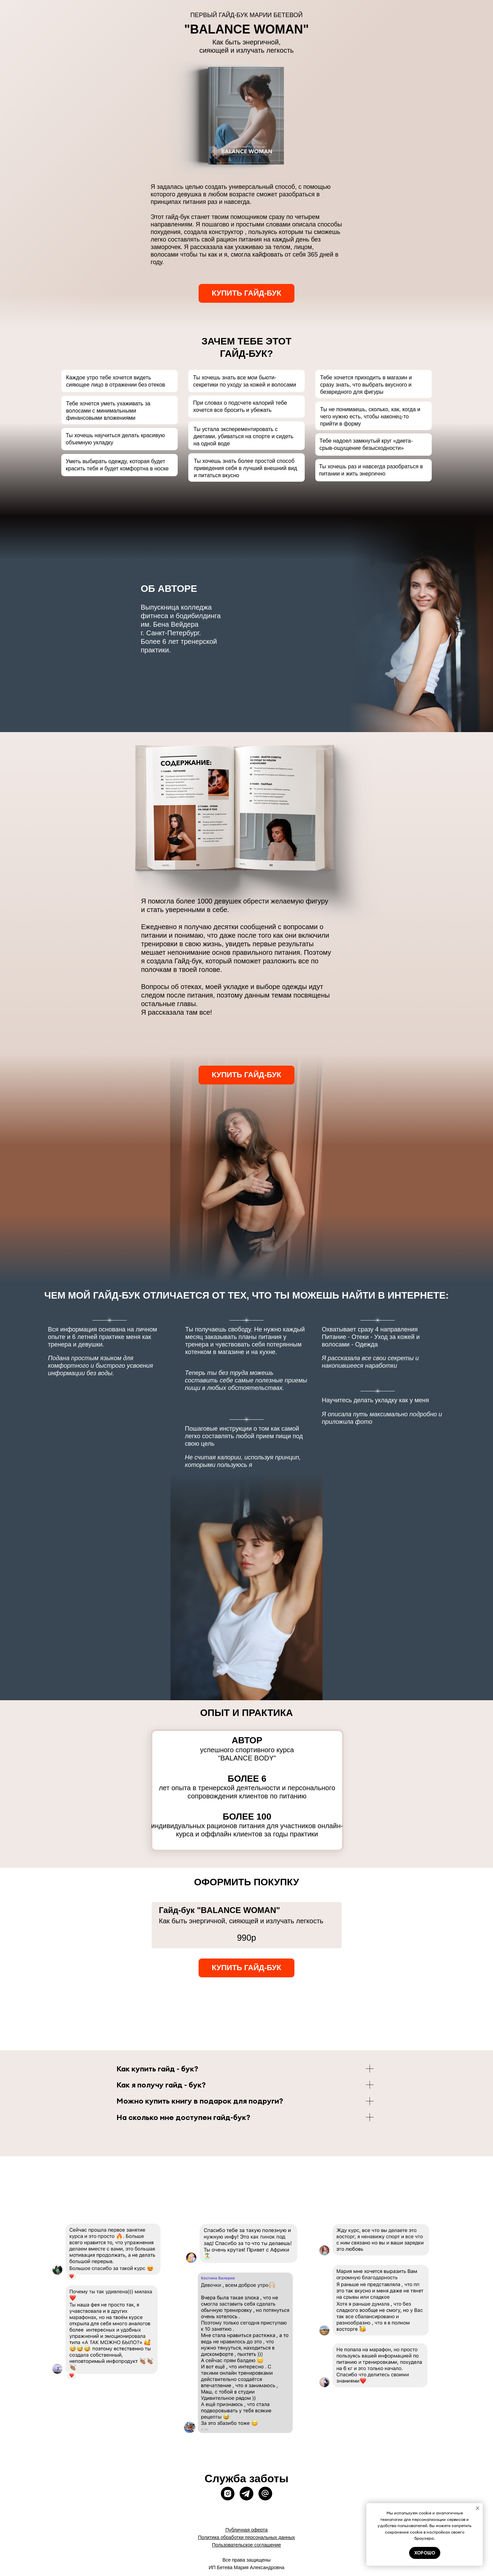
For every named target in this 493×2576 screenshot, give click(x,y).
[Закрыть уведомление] (477, 2508)
